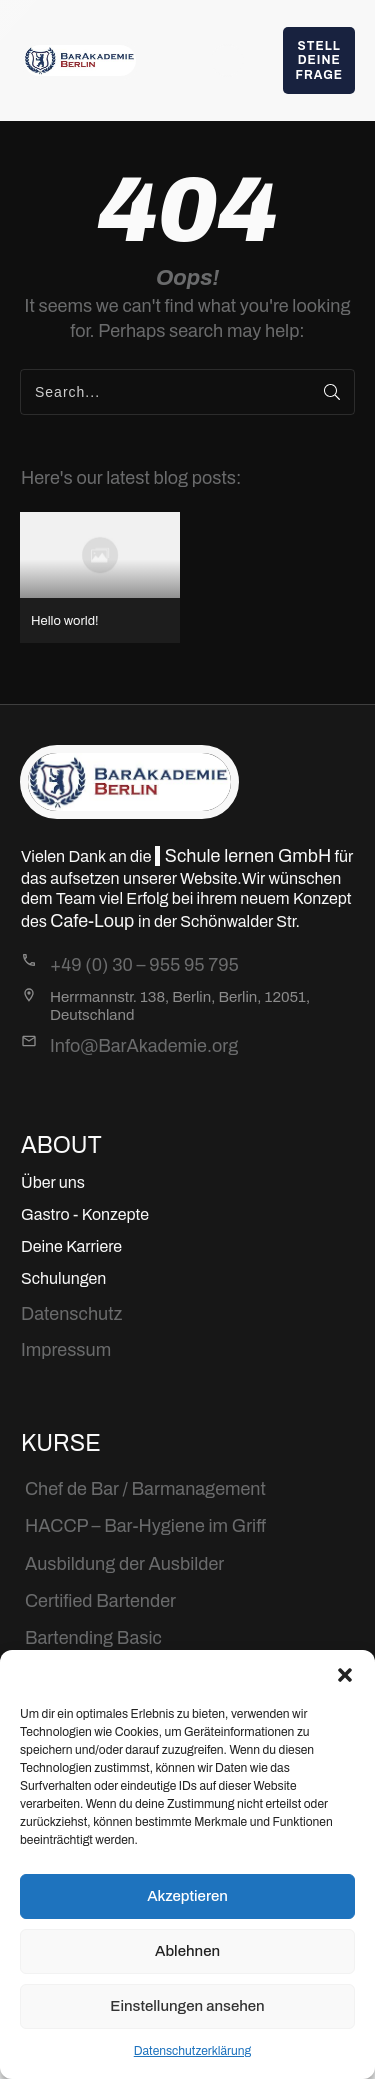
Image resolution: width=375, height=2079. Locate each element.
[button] (345, 1675)
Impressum (66, 1350)
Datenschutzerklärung (193, 2051)
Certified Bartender (100, 1601)
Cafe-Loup (94, 921)
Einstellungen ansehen (187, 2006)
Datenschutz (71, 1314)
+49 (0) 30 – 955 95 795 (144, 965)
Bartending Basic (93, 1638)
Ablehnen (187, 1951)
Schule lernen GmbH (248, 856)
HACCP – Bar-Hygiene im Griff (145, 1526)
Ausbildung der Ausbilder (124, 1564)
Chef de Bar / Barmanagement (145, 1489)
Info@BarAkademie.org (144, 1046)
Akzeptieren (187, 1896)
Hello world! (100, 577)
